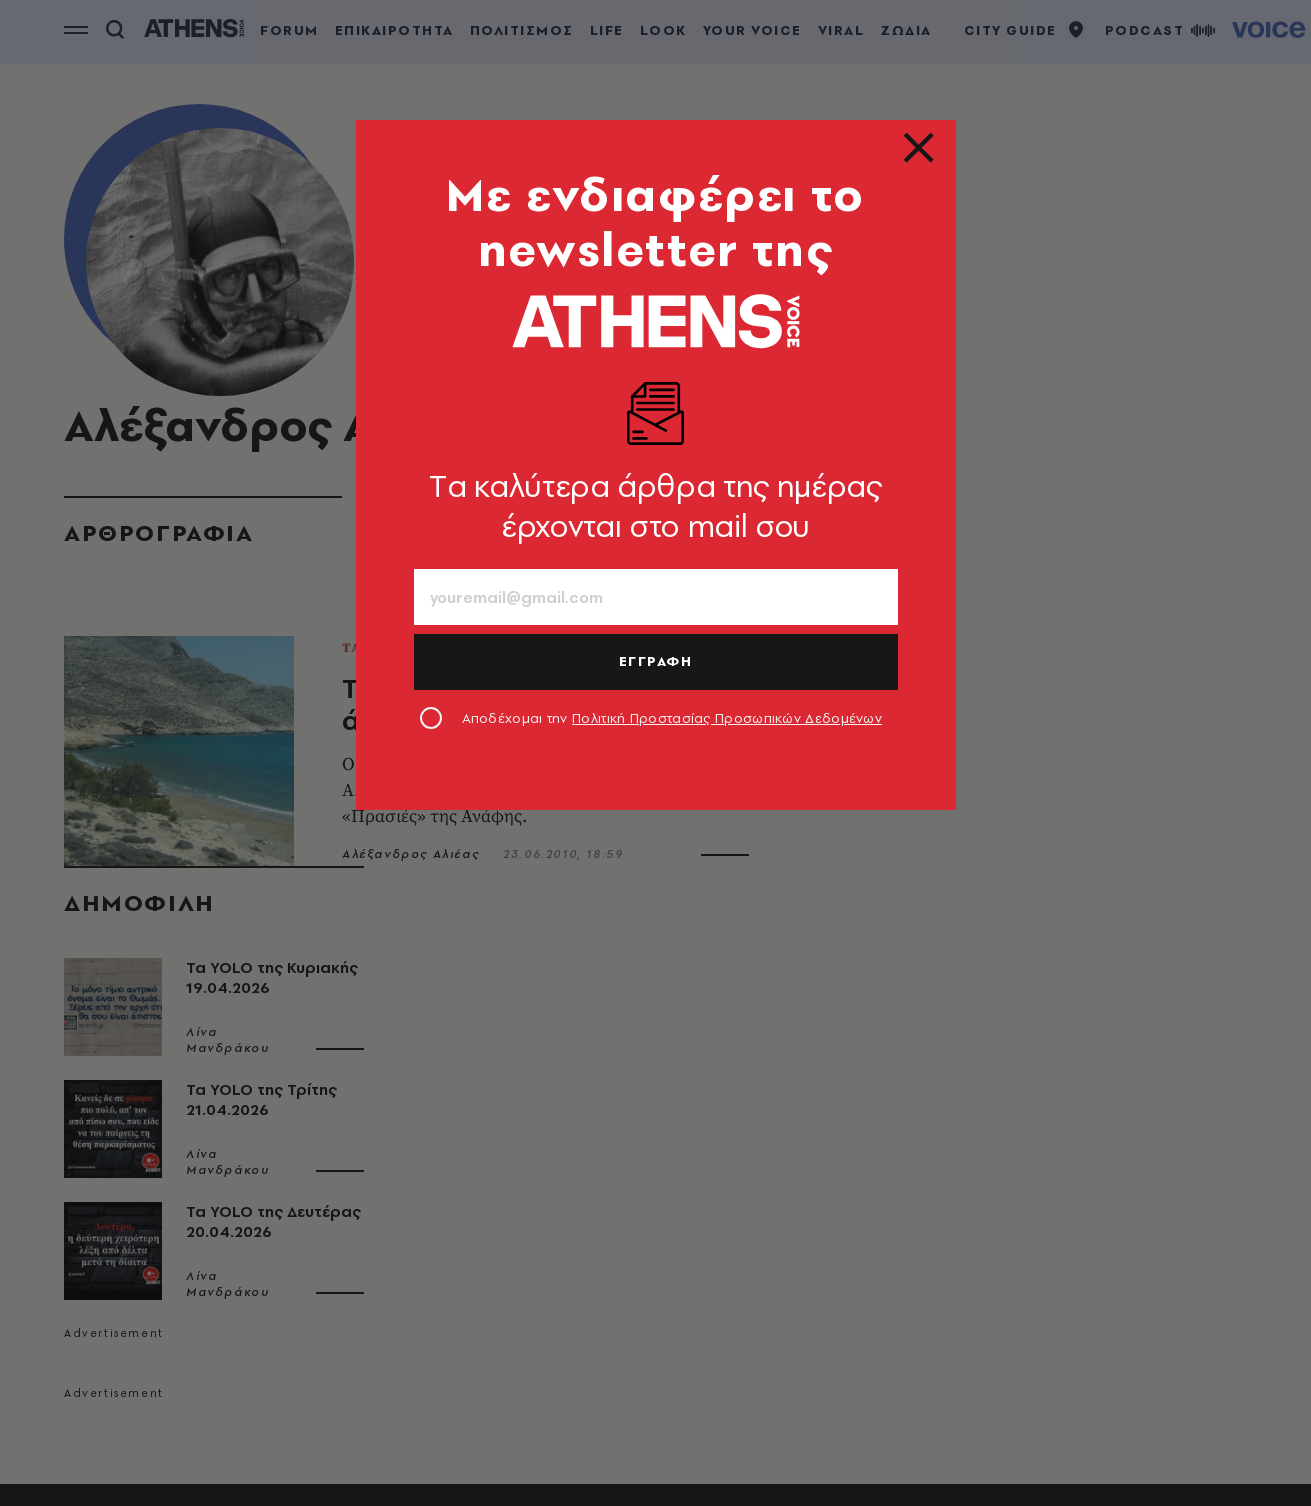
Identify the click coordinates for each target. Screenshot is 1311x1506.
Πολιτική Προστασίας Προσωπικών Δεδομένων (727, 718)
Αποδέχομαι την (672, 718)
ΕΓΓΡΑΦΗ (656, 661)
